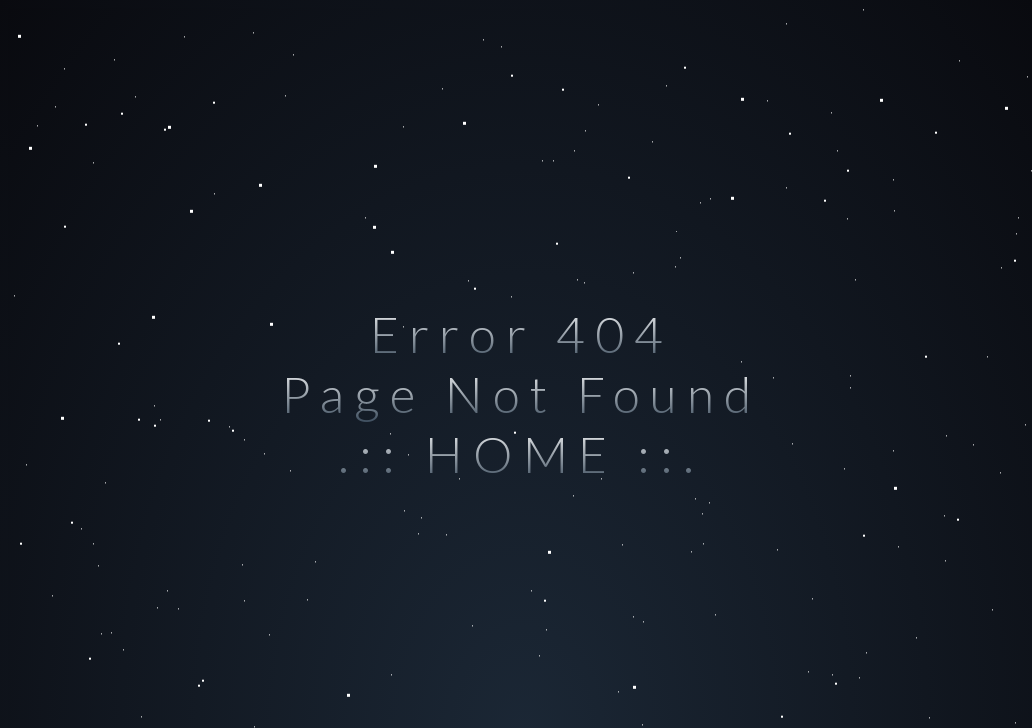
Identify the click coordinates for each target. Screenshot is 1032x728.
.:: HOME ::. (521, 454)
